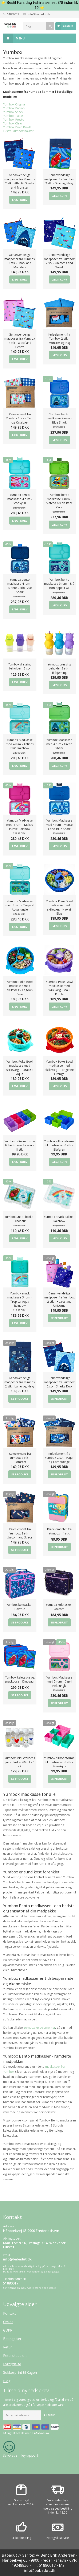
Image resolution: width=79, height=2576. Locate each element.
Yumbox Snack (13, 112)
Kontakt (9, 2313)
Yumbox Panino (14, 108)
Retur (7, 2347)
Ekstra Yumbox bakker (18, 131)
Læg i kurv (19, 200)
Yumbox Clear (12, 123)
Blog (7, 2381)
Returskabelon (15, 2355)
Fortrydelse (12, 2364)
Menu (14, 38)
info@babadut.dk (39, 14)
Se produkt (59, 1318)
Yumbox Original (14, 104)
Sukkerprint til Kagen (20, 2372)
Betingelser (12, 2338)
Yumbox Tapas (13, 116)
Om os (8, 2322)
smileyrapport (27, 2455)
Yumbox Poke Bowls (17, 127)
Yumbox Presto (13, 119)
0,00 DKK (68, 26)
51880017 (13, 14)
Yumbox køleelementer (39, 2027)
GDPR (7, 2330)
